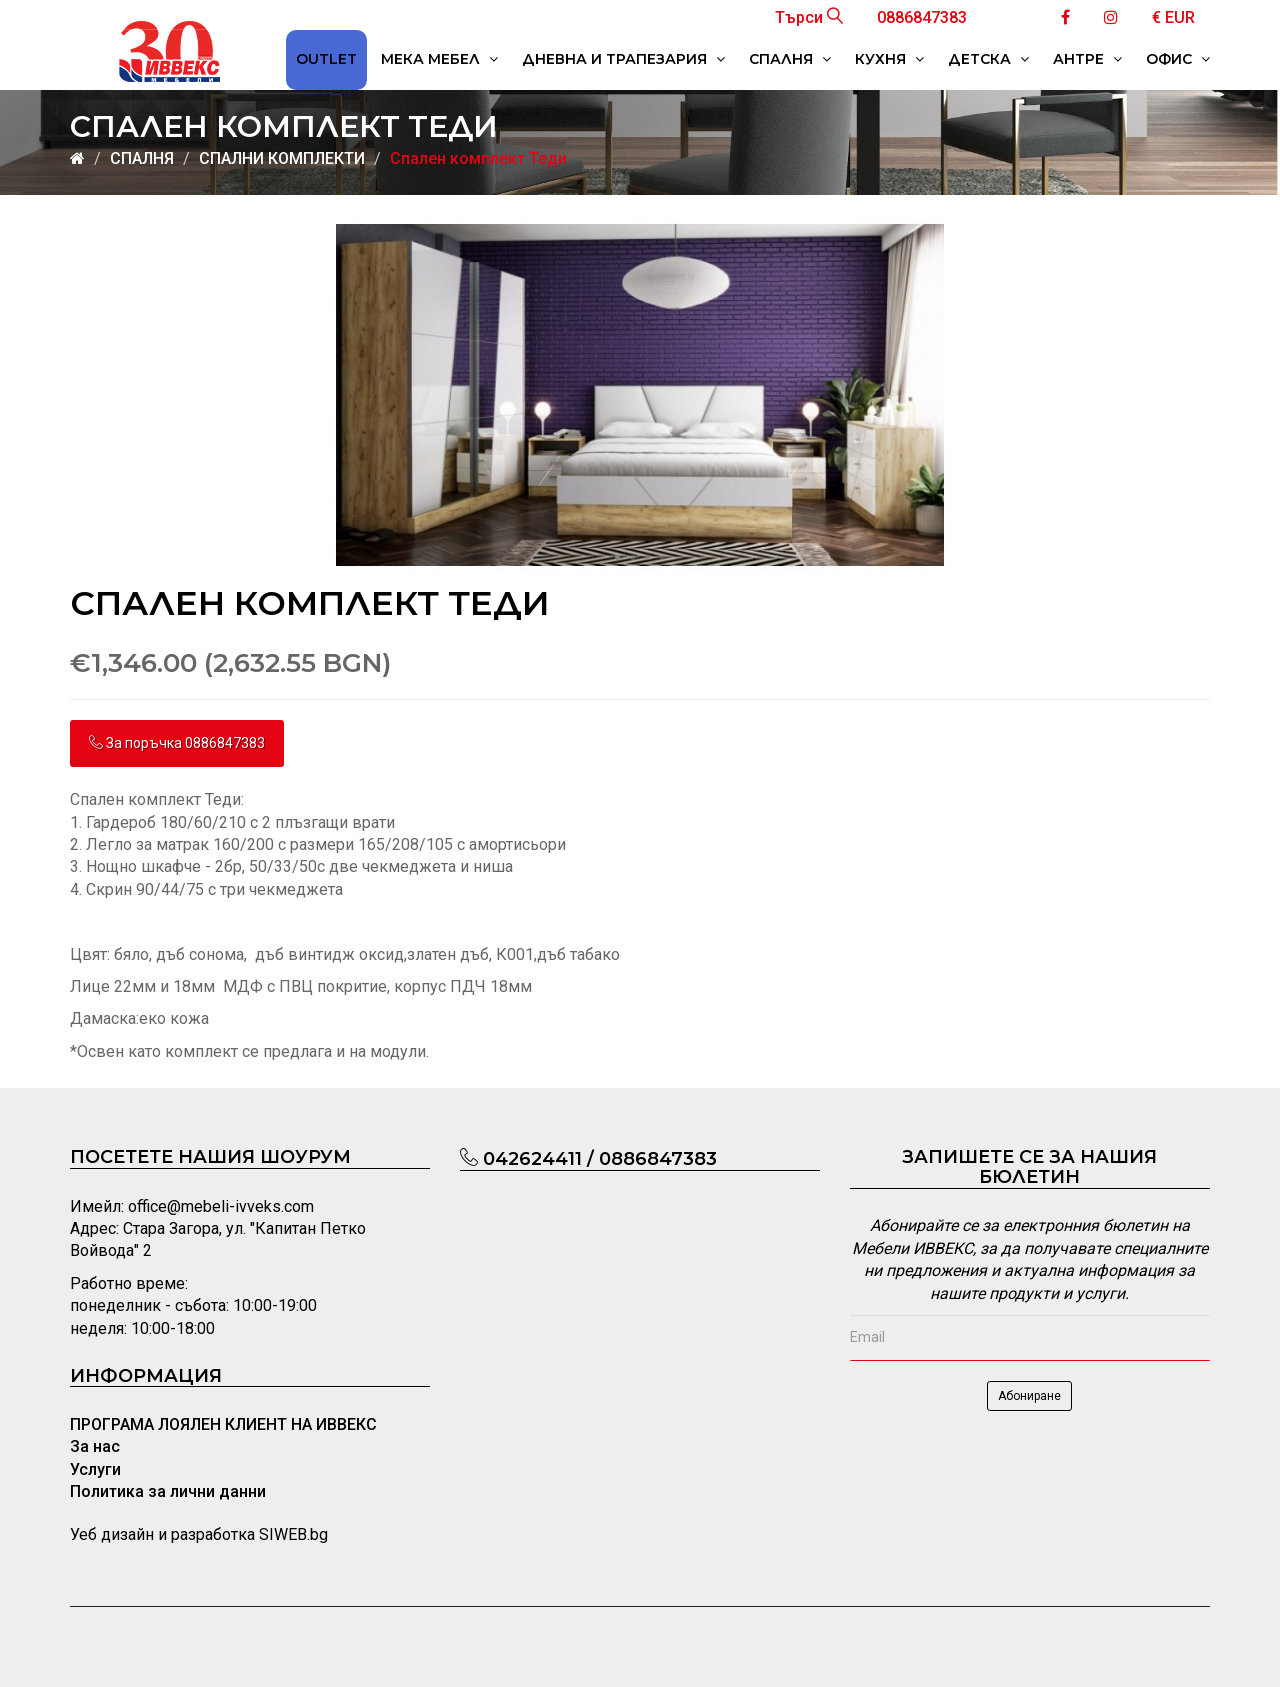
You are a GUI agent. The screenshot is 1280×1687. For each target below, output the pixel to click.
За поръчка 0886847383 (177, 743)
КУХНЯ (889, 59)
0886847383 (922, 17)
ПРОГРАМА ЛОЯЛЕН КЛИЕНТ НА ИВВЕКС (223, 1424)
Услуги (95, 1469)
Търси (809, 17)
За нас (95, 1446)
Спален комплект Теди (478, 158)
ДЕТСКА (988, 59)
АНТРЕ (1087, 59)
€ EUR (1173, 17)
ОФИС (1178, 59)
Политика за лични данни (168, 1491)
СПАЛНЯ (790, 59)
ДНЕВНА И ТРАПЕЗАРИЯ (623, 59)
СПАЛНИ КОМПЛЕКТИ (282, 158)
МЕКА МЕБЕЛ (439, 59)
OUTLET (326, 59)
